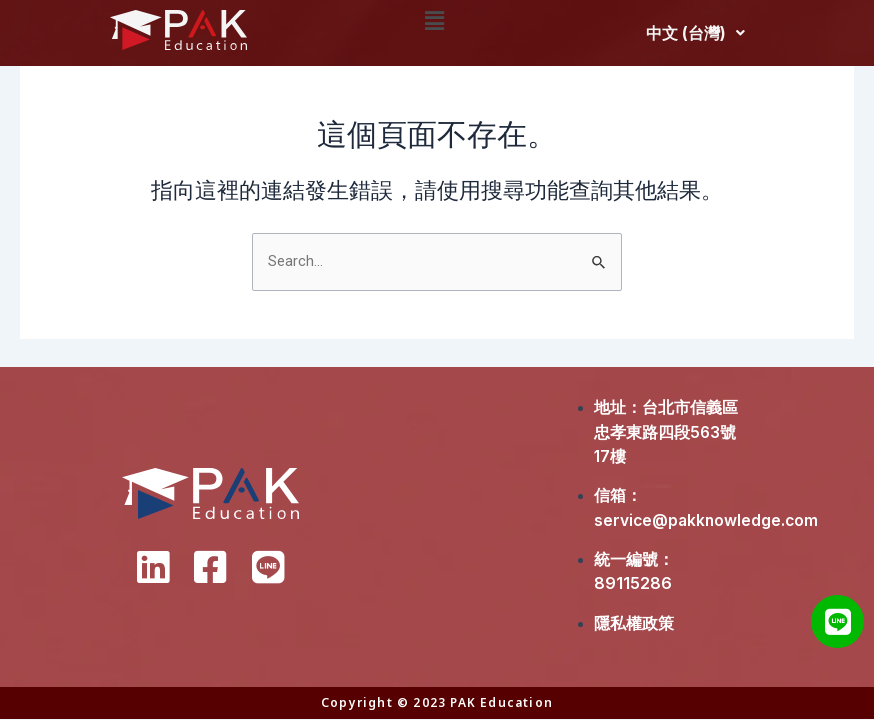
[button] (435, 21)
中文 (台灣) (695, 33)
